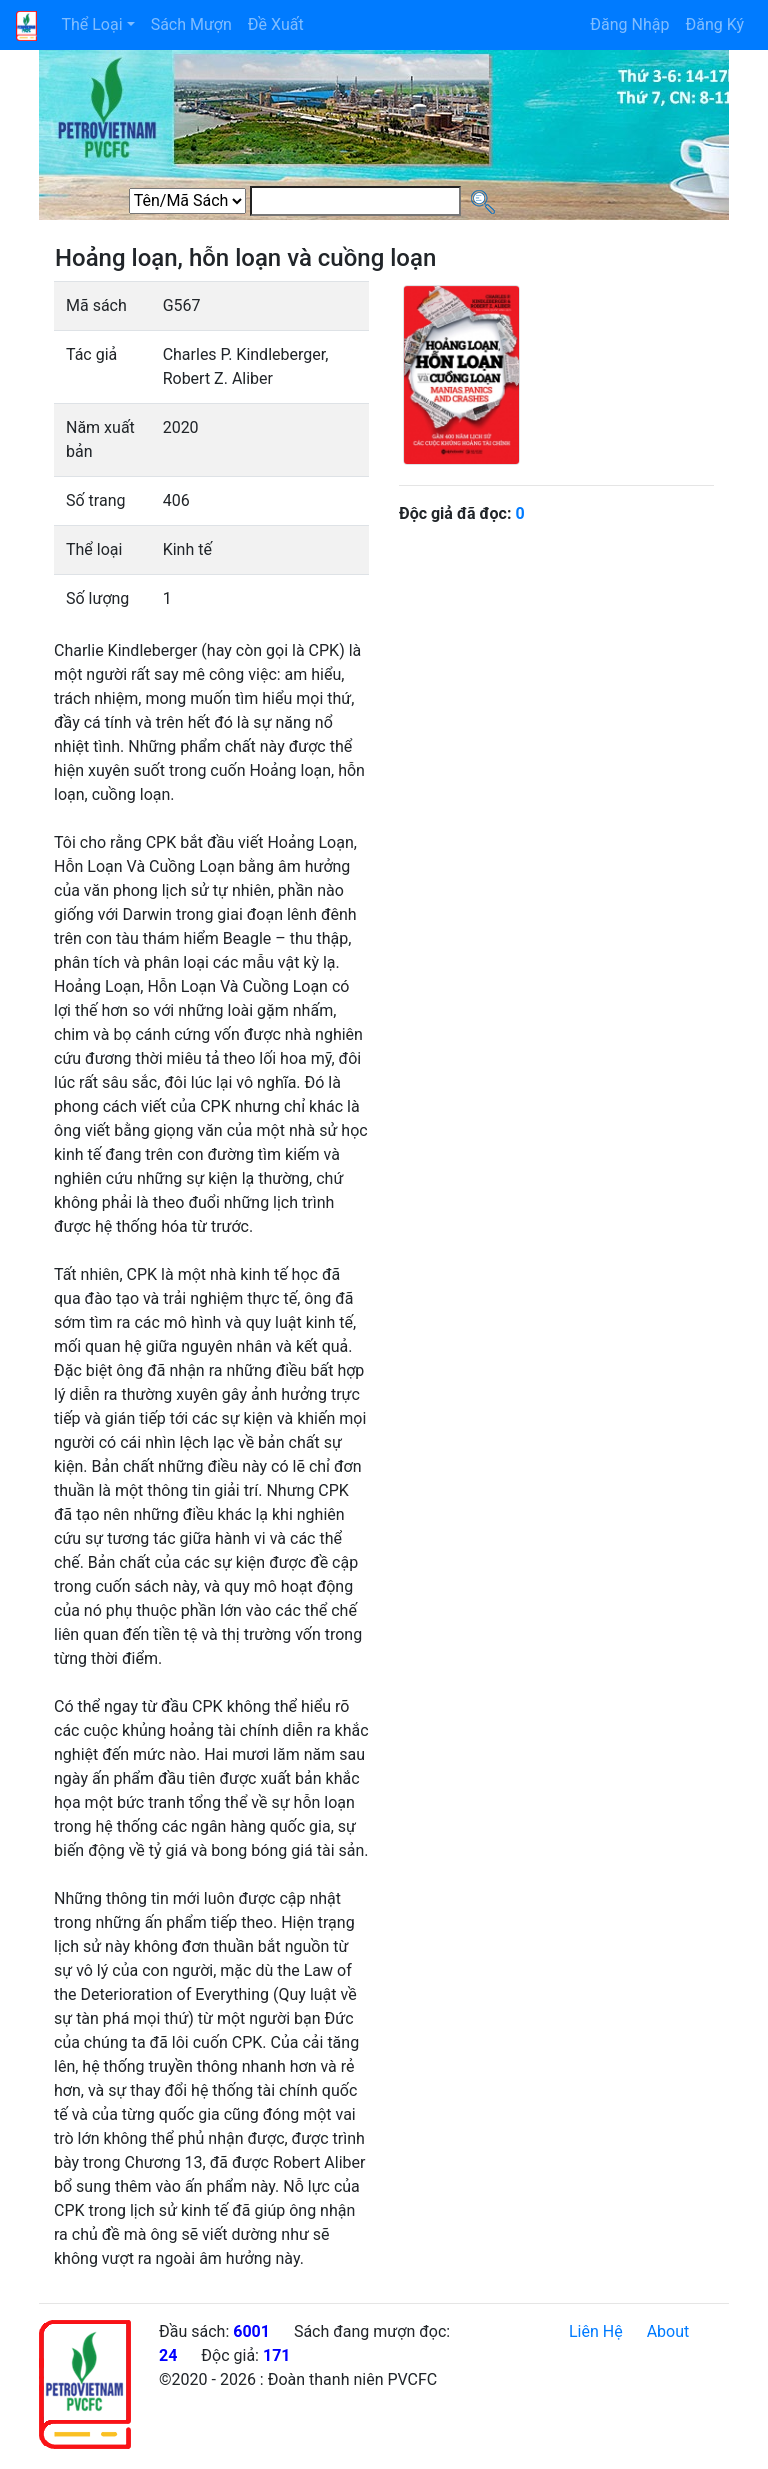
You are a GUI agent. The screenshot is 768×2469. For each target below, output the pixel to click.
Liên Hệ (596, 2331)
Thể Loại (91, 24)
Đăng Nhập (629, 24)
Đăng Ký (714, 24)
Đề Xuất (276, 24)
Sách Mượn (191, 24)
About (668, 2331)
